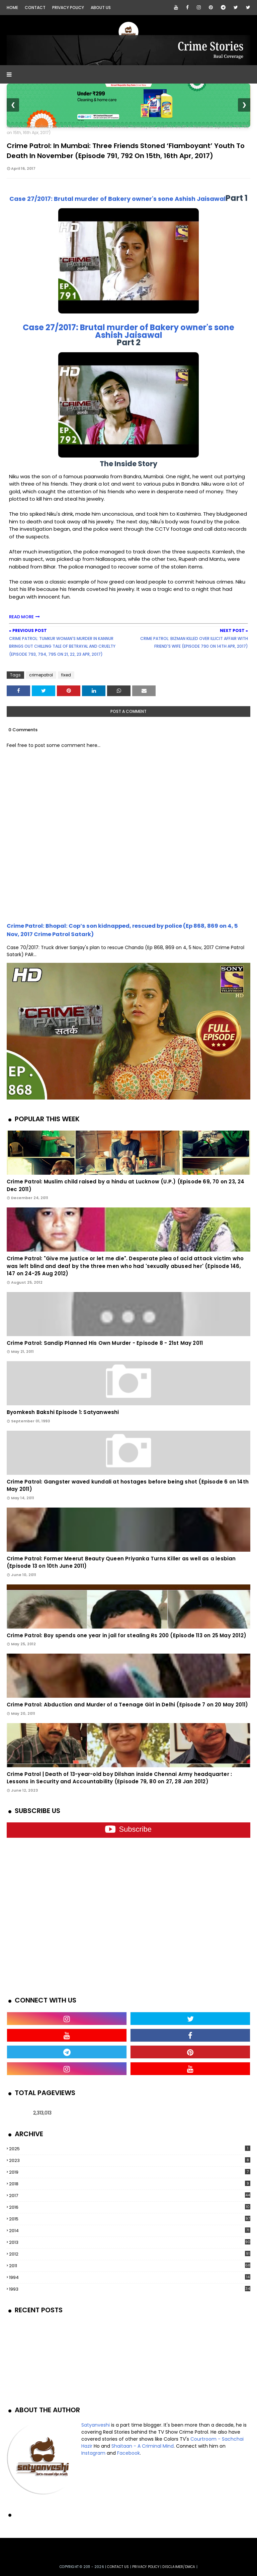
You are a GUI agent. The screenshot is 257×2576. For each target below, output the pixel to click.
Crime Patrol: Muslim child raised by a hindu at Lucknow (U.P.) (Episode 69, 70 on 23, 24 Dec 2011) (126, 1185)
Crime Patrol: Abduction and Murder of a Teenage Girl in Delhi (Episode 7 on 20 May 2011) (127, 1704)
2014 (129, 2230)
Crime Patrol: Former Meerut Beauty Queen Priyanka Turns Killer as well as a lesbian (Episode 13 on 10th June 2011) (121, 1562)
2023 (129, 2160)
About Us (101, 7)
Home (12, 7)
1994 (129, 2277)
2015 (129, 2219)
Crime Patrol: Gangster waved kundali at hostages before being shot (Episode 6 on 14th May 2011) (128, 1485)
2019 (129, 2172)
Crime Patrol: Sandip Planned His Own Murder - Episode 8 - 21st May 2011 (105, 1342)
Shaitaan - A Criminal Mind (142, 2446)
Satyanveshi (95, 2425)
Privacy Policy (68, 7)
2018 (129, 2184)
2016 (129, 2207)
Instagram (93, 2453)
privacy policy (145, 2566)
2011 (129, 2266)
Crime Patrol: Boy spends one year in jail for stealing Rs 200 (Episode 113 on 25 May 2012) (126, 1635)
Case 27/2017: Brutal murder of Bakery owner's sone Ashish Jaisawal (117, 199)
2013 (129, 2242)
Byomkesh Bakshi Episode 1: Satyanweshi (63, 1412)
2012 (129, 2254)
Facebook (128, 2453)
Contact (35, 7)
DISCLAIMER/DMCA (178, 2566)
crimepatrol (41, 675)
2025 (129, 2149)
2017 (129, 2195)
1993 (129, 2289)
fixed (27, 126)
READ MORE (21, 617)
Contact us (118, 2566)
